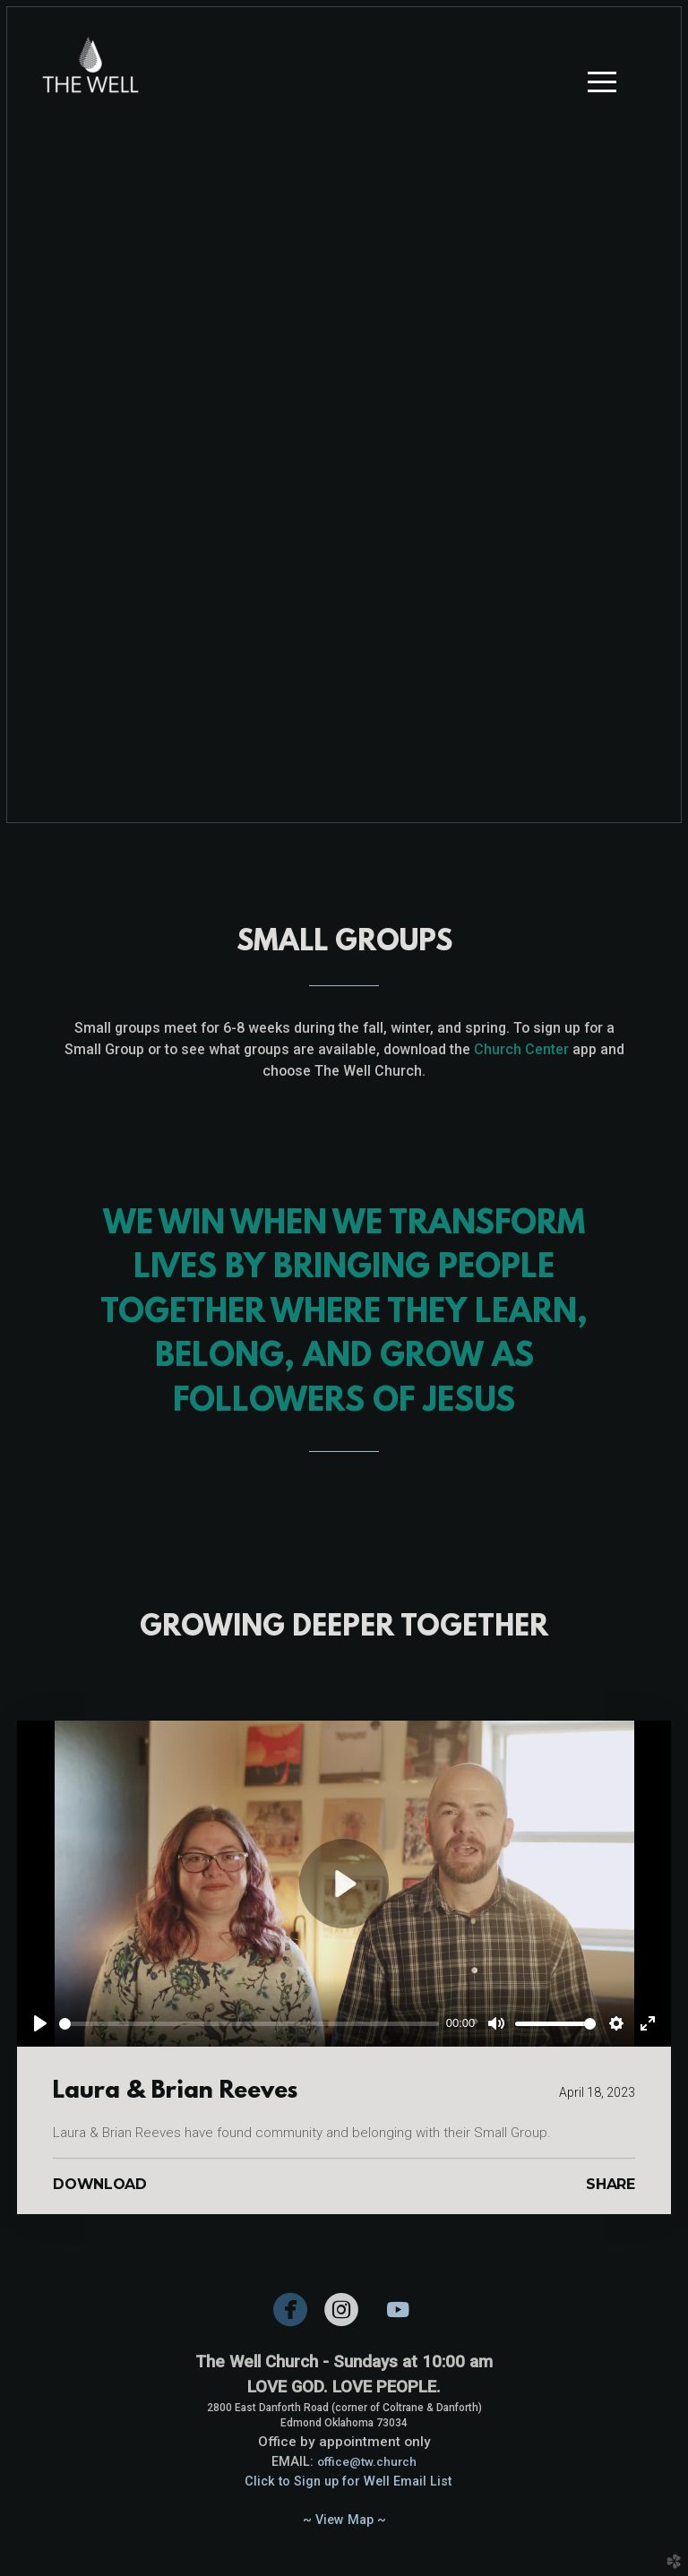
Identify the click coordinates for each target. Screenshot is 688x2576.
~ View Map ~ (344, 2520)
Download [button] (99, 2184)
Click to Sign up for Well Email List (348, 2481)
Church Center (521, 1049)
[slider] (249, 2023)
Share (610, 2184)
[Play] (40, 2023)
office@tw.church (367, 2461)
